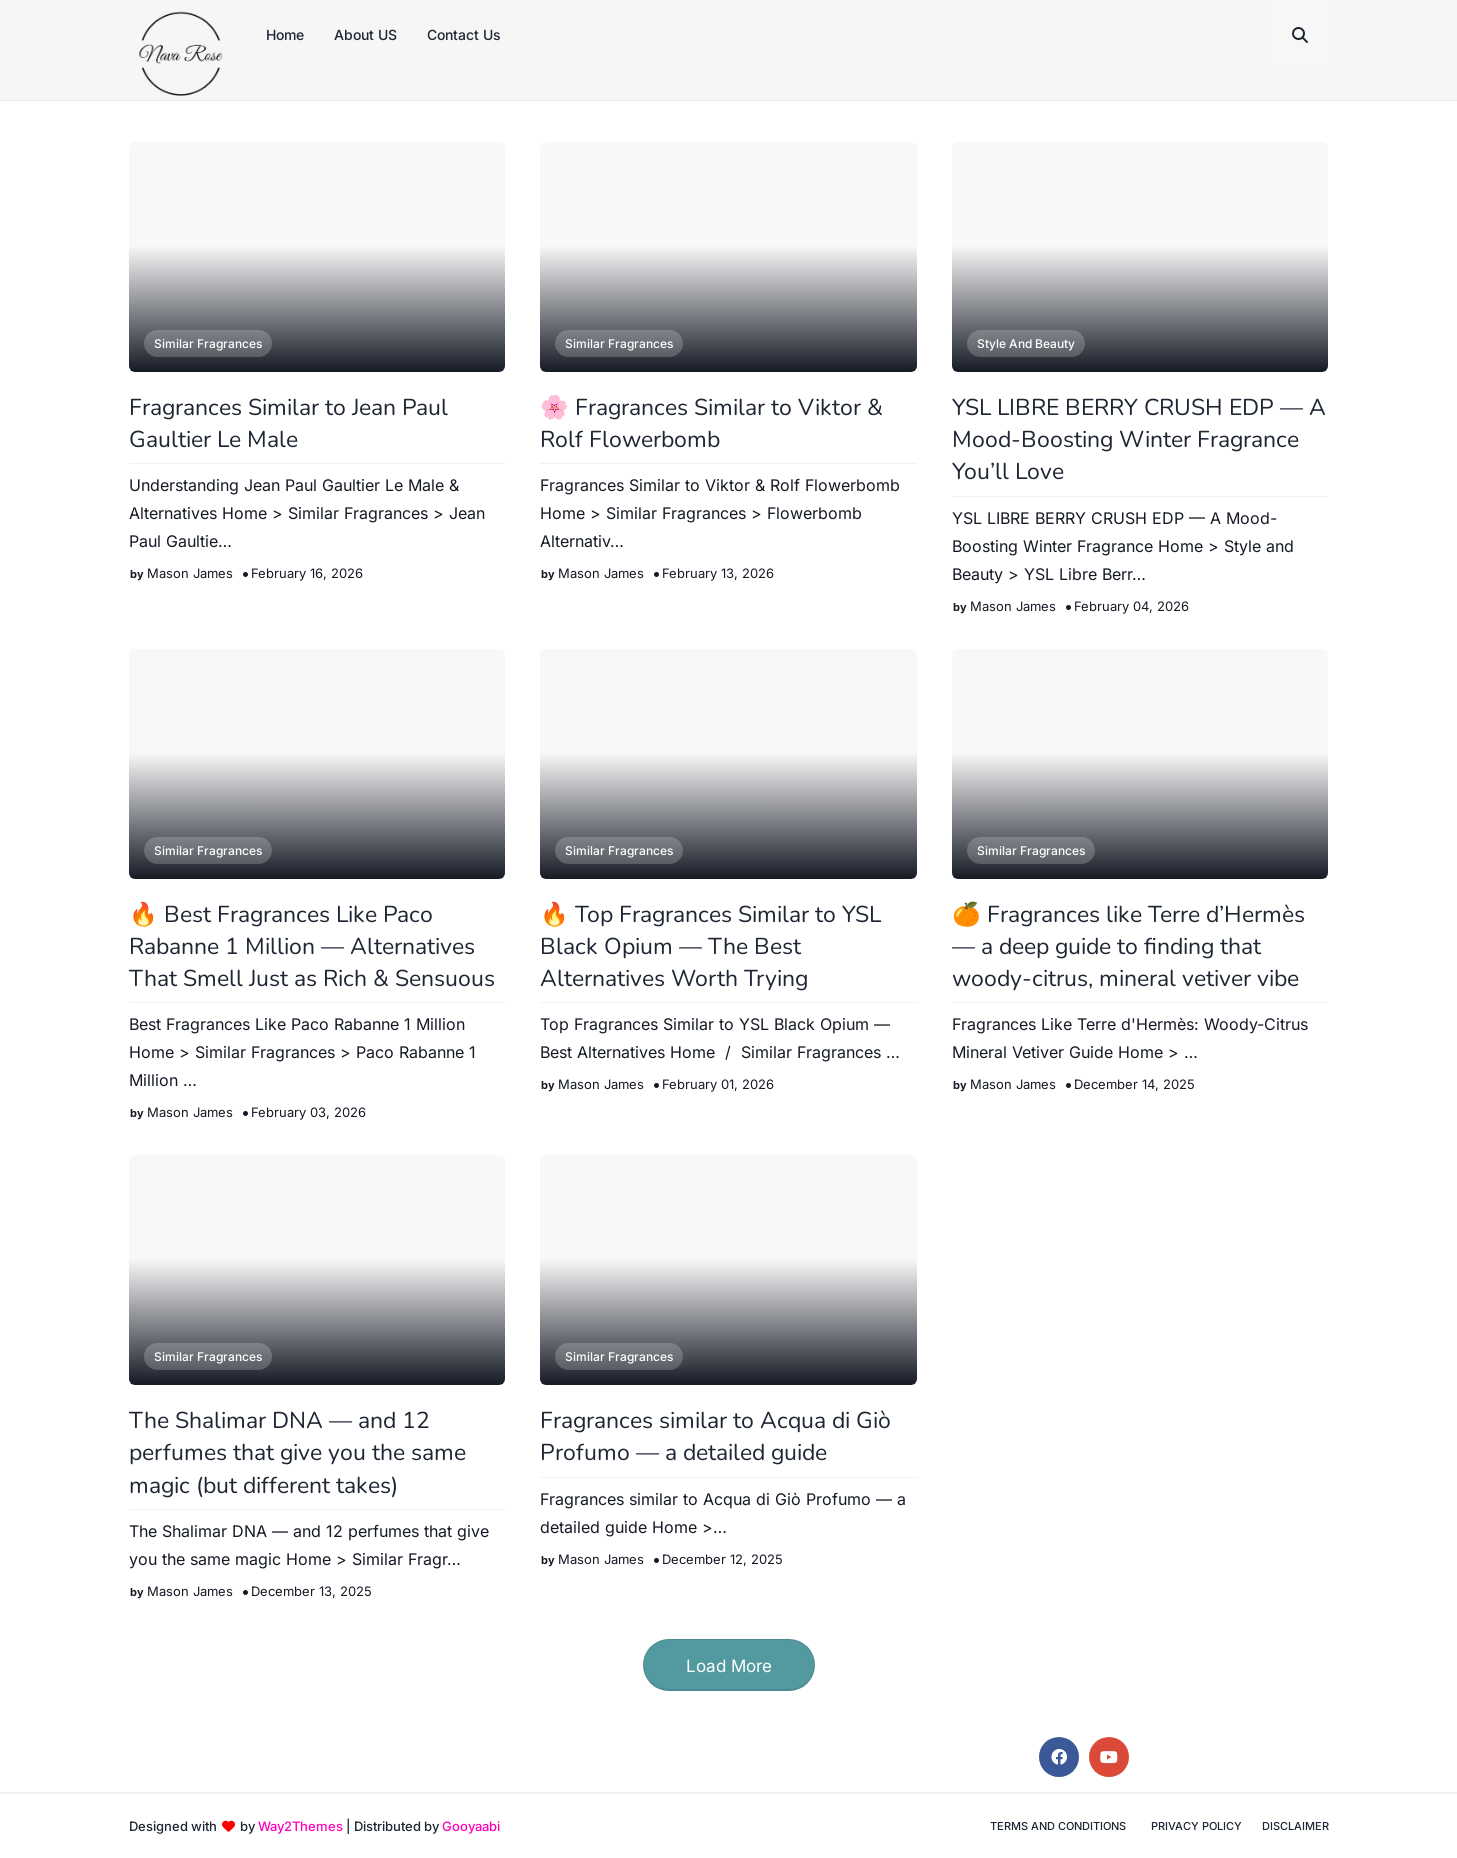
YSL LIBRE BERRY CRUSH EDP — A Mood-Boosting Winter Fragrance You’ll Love (1139, 439)
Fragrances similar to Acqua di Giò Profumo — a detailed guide (715, 1436)
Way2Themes (300, 1826)
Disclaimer (1295, 1826)
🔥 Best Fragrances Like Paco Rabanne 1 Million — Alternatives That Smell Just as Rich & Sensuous (312, 946)
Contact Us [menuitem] (464, 34)
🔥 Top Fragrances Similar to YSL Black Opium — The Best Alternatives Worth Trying (710, 946)
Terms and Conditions (1058, 1826)
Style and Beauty (1026, 343)
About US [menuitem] (365, 34)
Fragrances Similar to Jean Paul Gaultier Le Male (288, 423)
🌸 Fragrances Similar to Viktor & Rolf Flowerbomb (711, 423)
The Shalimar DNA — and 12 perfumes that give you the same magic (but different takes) (297, 1452)
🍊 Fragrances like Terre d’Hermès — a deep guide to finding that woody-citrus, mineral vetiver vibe (1128, 946)
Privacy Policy (1196, 1826)
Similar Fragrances (208, 343)
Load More (729, 1666)
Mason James (190, 573)
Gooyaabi (471, 1826)
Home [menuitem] (285, 34)
